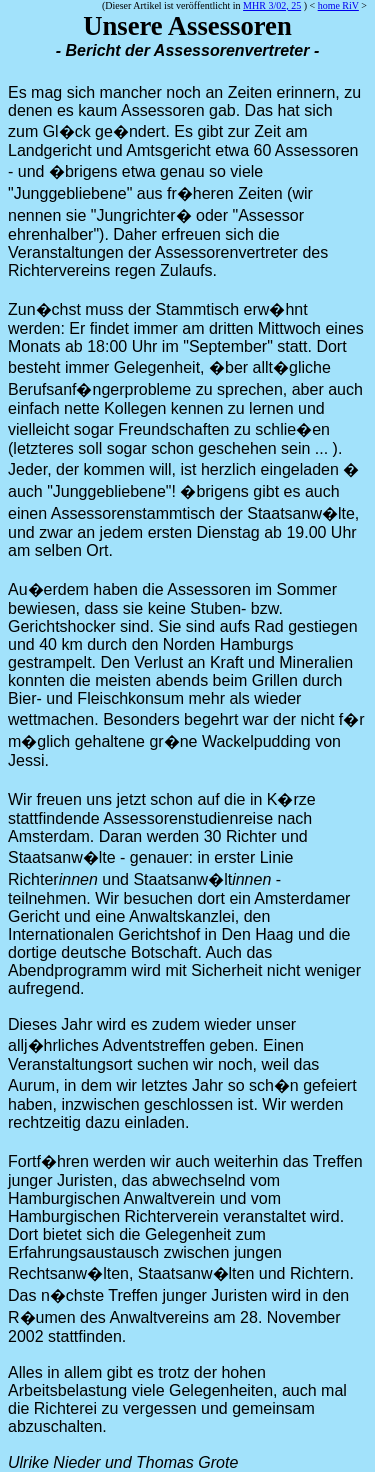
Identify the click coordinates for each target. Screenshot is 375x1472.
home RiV (338, 5)
